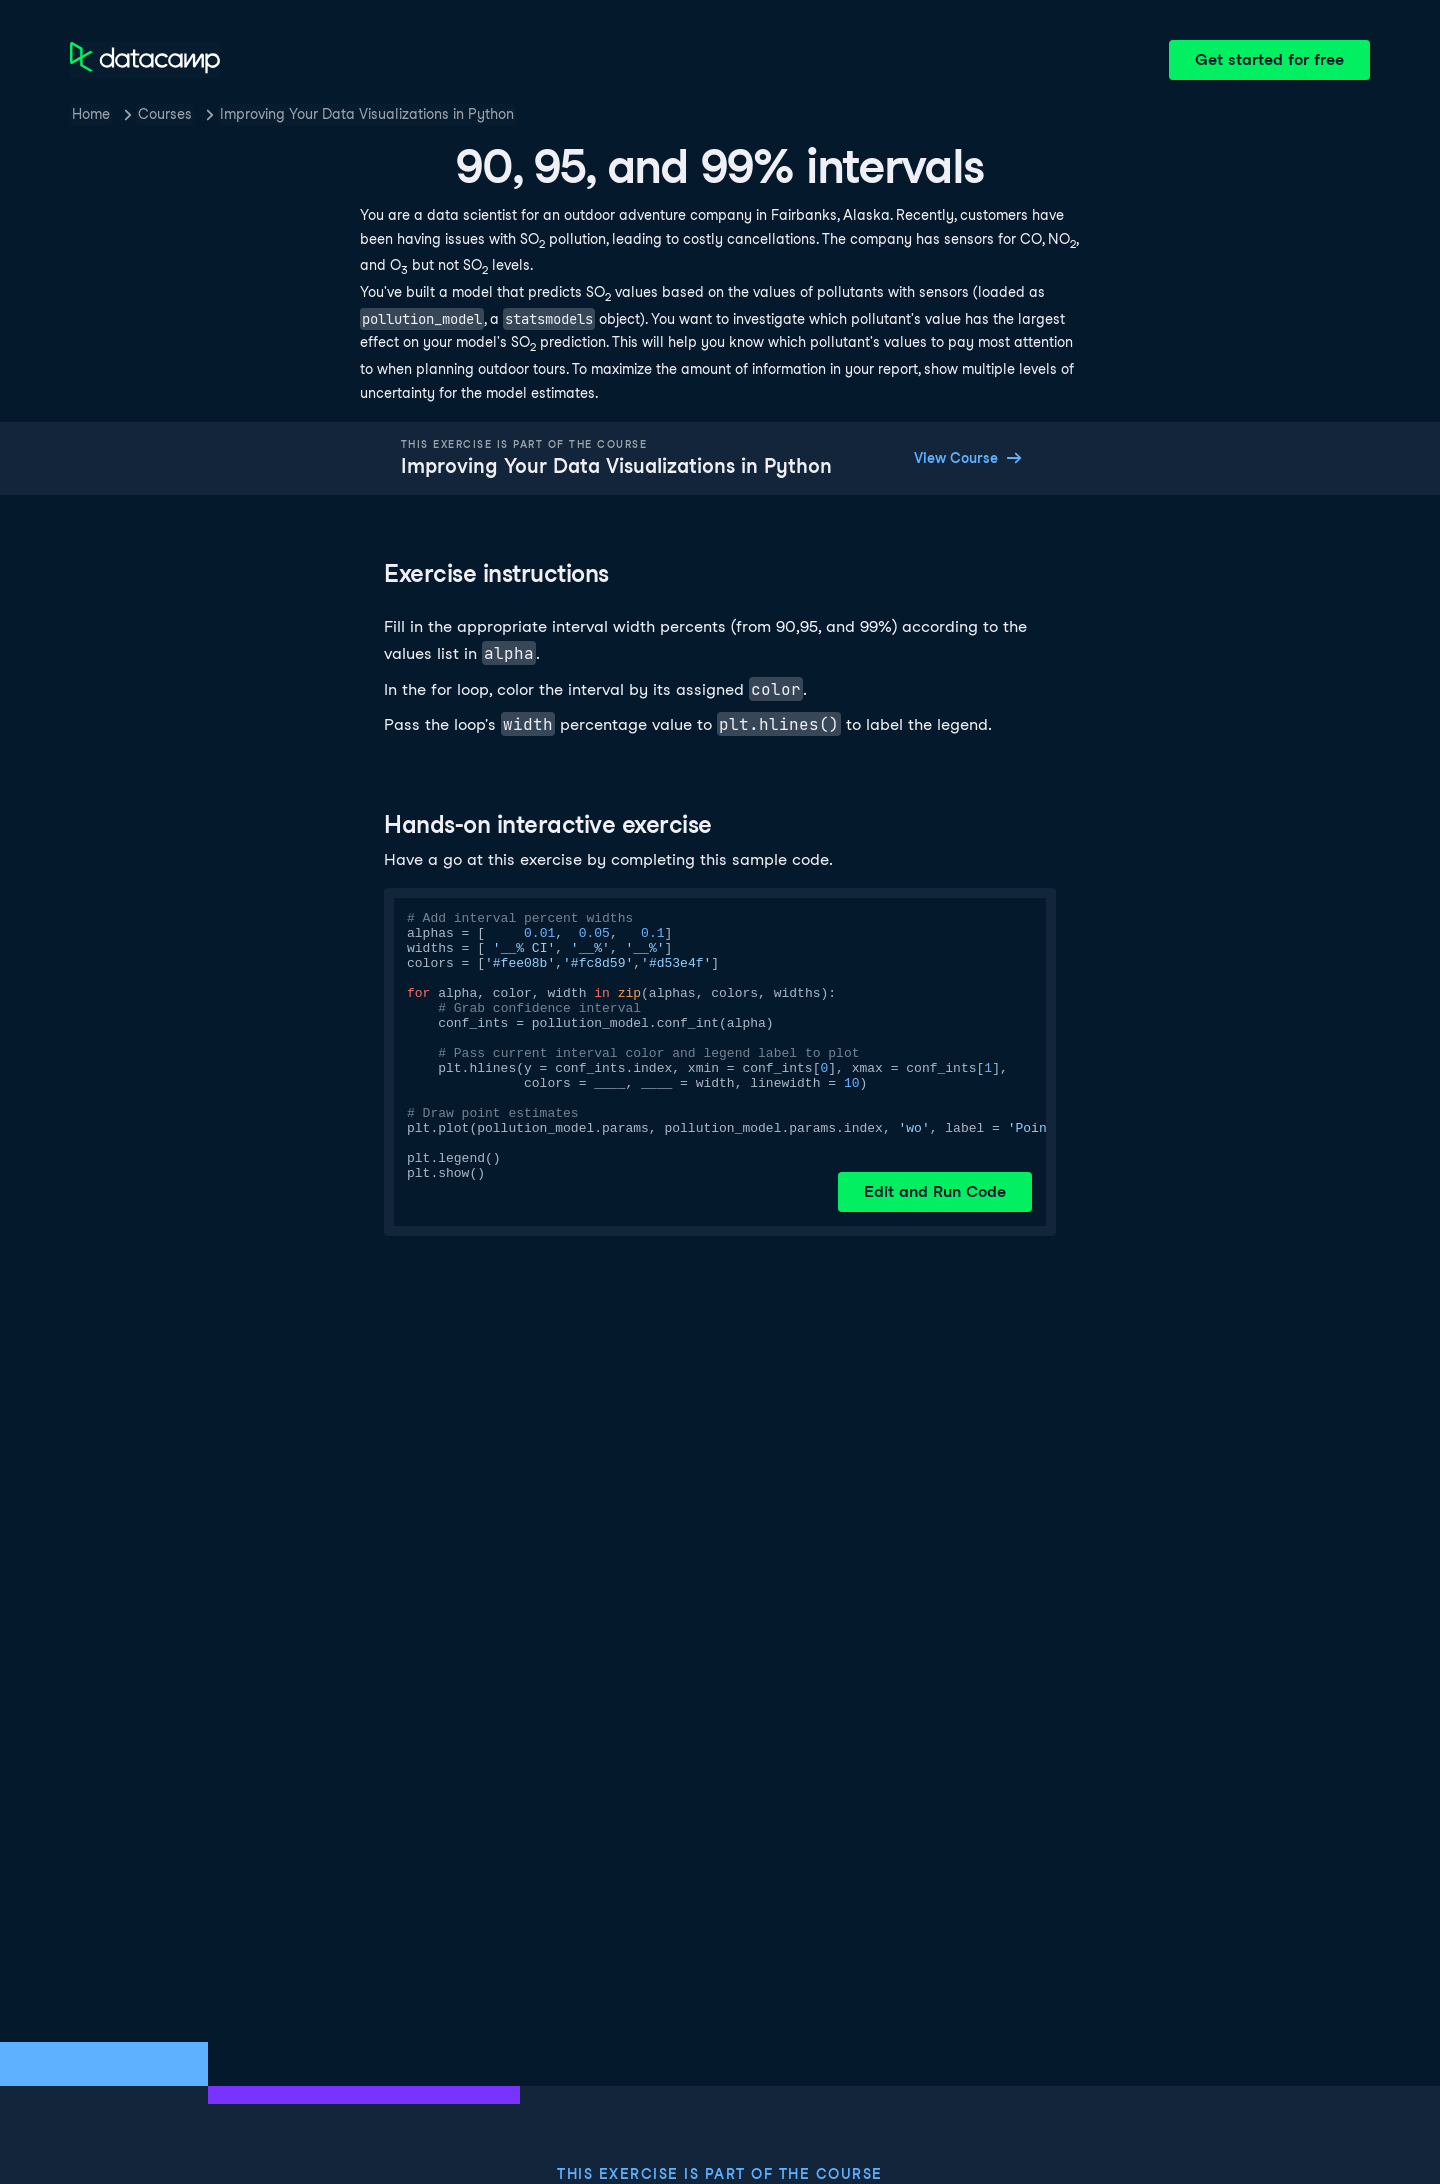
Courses (165, 114)
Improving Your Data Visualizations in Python (367, 114)
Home (91, 114)
